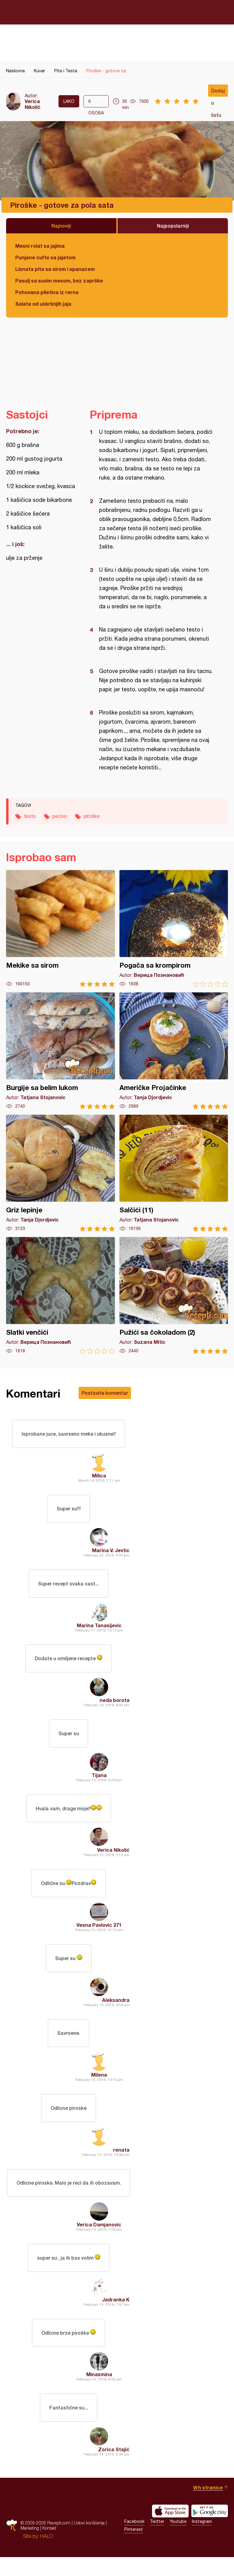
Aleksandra (115, 2010)
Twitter (157, 2540)
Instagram (202, 2540)
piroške (91, 816)
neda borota (114, 1705)
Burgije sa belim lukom (60, 1050)
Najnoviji (61, 225)
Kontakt (49, 2546)
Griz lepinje (60, 1173)
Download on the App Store (170, 2530)
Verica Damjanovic (99, 2239)
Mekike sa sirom (60, 928)
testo (30, 816)
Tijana (99, 1782)
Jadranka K (115, 2316)
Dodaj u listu (218, 92)
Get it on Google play (209, 2530)
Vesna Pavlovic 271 (99, 1934)
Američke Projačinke (173, 1050)
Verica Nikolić (33, 104)
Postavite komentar (105, 1393)
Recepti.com (117, 12)
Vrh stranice (208, 2506)
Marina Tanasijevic (99, 1629)
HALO (46, 2555)
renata (121, 2163)
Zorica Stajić (113, 2468)
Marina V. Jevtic (110, 1553)
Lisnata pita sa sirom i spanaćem (55, 269)
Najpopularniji (173, 225)
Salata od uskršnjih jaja (43, 304)
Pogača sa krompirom (173, 928)
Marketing (29, 2546)
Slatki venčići (60, 1295)
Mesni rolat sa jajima (40, 246)
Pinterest (133, 2548)
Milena (99, 2087)
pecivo (59, 816)
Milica (99, 1477)
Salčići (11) (173, 1173)
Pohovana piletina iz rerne (47, 292)
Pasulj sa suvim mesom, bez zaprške (59, 280)
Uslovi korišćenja (89, 2541)
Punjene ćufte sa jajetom (45, 257)
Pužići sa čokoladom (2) (173, 1295)
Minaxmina (99, 2392)
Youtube (178, 2540)
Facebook (134, 2540)
